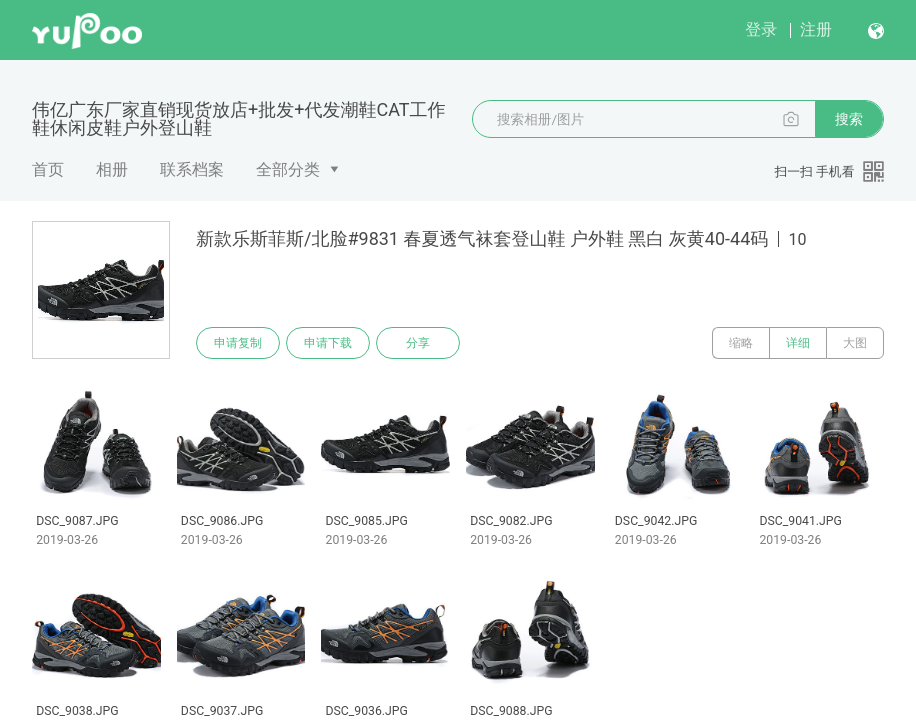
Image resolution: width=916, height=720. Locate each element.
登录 (761, 29)
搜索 (849, 119)
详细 (798, 343)
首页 (48, 169)
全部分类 (288, 169)
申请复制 (238, 343)
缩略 (741, 343)
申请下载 (328, 343)
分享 (418, 343)
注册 (816, 29)
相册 (112, 169)
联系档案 (192, 169)
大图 (855, 343)
